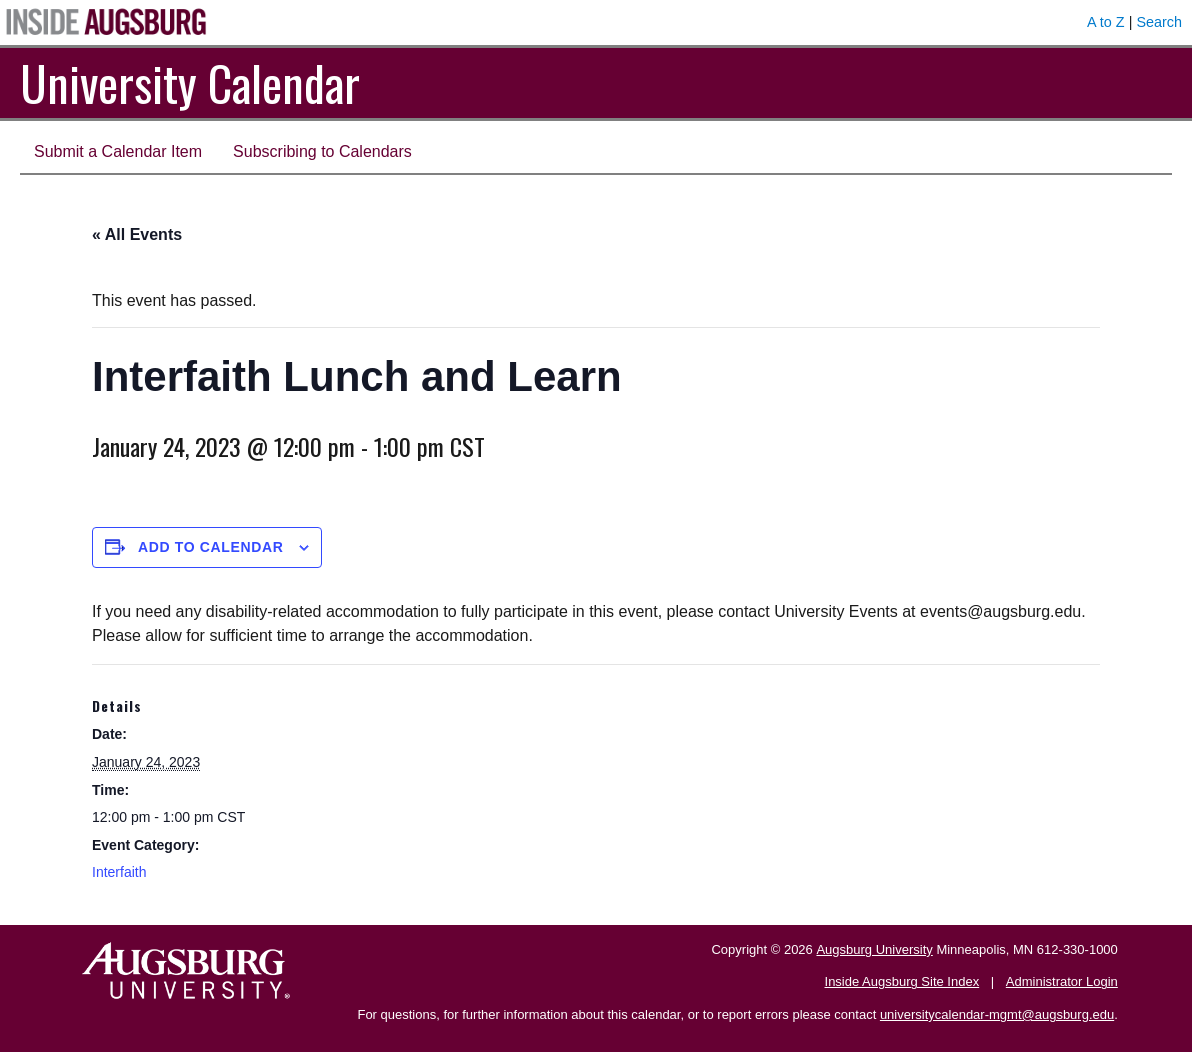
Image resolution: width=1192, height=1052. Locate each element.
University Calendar (190, 82)
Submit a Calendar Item (118, 151)
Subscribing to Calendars (322, 151)
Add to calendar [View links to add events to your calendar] (211, 547)
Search (1159, 22)
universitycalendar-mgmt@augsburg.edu (997, 1014)
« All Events (137, 234)
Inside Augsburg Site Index (902, 981)
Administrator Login (1062, 981)
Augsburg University (874, 949)
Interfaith (119, 872)
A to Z (1106, 22)
